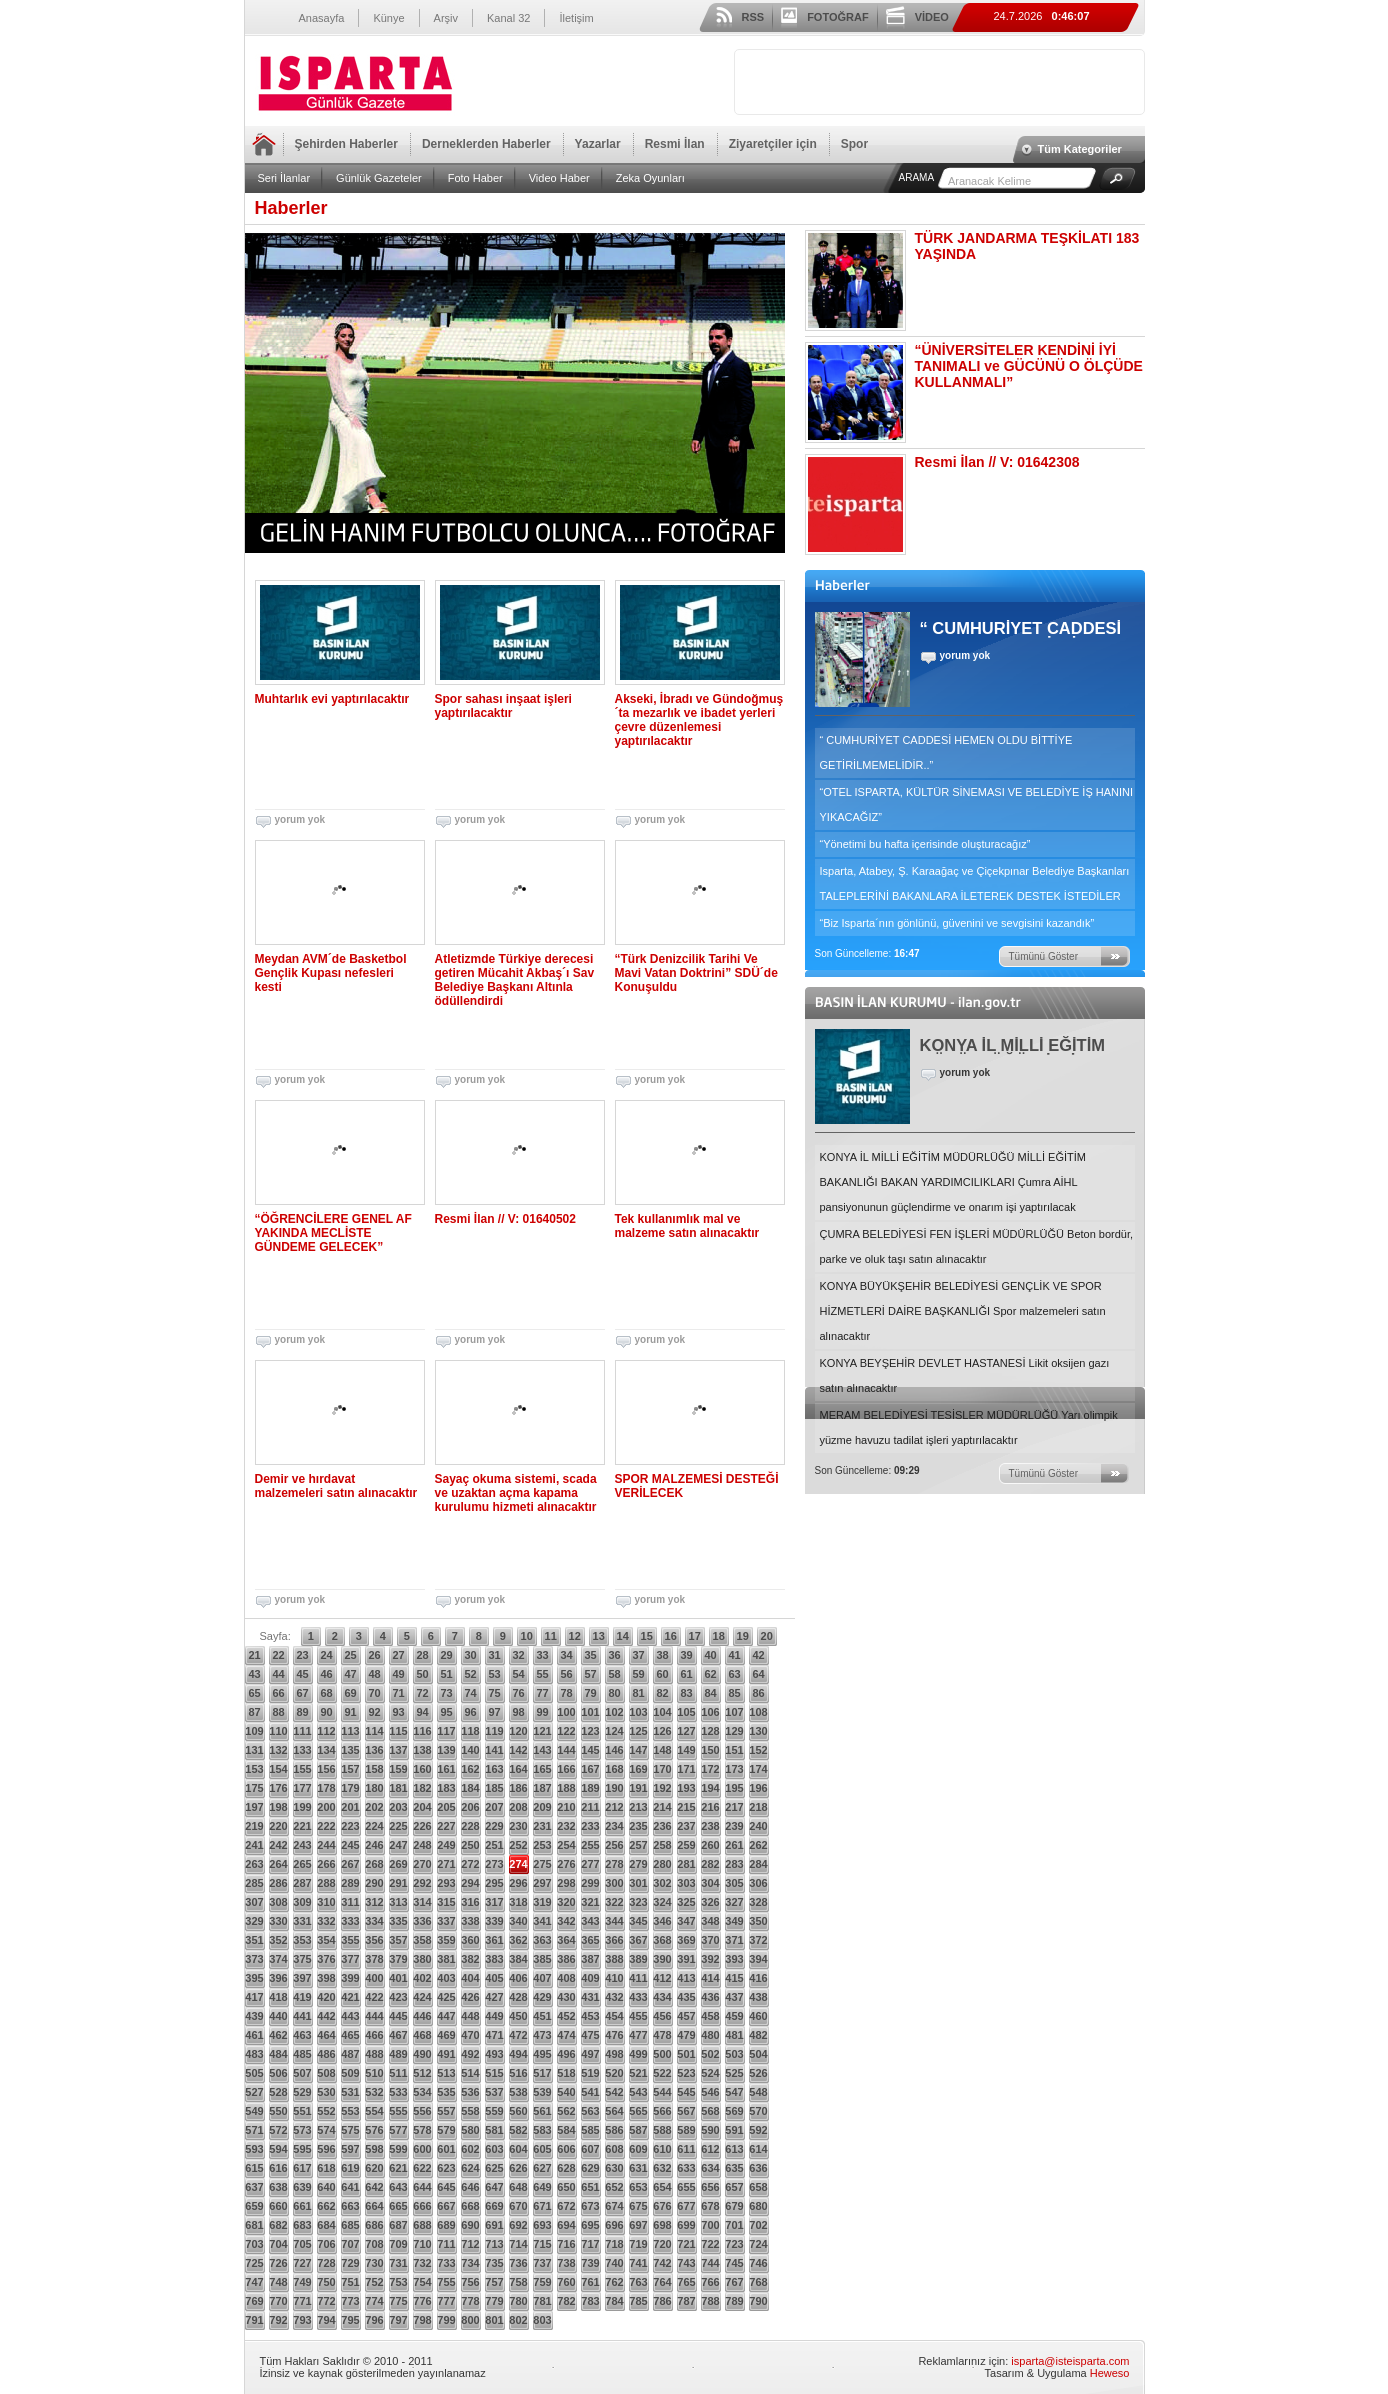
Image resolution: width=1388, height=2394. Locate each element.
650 (566, 2187)
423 (398, 1997)
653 (638, 2187)
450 (518, 2016)
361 (494, 1940)
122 (566, 1731)
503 (734, 2054)
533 (398, 2092)
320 (566, 1902)
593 (254, 2149)
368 (662, 1940)
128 (710, 1731)
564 (614, 2111)
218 (758, 1807)
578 (422, 2130)
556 (422, 2111)
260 (710, 1845)
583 (542, 2130)
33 (542, 1655)
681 (254, 2225)
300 (614, 1883)
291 (398, 1883)
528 (278, 2092)
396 (278, 1978)
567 (686, 2111)
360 (470, 1940)
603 (494, 2149)
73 (446, 1693)
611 (686, 2149)
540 (566, 2092)
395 (254, 1978)
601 (446, 2149)
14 (623, 1636)
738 (566, 2263)
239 (734, 1826)
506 (278, 2073)
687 (398, 2225)
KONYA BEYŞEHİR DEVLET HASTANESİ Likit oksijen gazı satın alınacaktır (965, 1375)
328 (758, 1902)
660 (278, 2206)
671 (542, 2206)
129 (734, 1731)
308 (278, 1902)
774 (374, 2301)
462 (278, 2035)
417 (254, 1997)
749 (302, 2282)
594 (278, 2149)
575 (350, 2130)
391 (686, 1959)
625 (494, 2168)
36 (614, 1655)
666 (422, 2206)
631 (638, 2168)
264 (278, 1864)
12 (575, 1636)
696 (614, 2225)
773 (350, 2301)
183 (446, 1788)
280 (662, 1864)
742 (662, 2263)
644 (422, 2187)
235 (638, 1826)
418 (278, 1997)
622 (422, 2168)
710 (422, 2244)
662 (326, 2206)
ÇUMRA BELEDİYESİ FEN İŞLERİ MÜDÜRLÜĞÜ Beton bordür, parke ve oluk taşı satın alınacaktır (977, 1246)
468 (422, 2035)
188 (566, 1788)
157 (350, 1769)
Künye (388, 18)
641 (350, 2187)
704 (278, 2244)
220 (278, 1826)
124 (614, 1731)
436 (710, 1997)
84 (710, 1693)
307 (254, 1902)
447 (446, 2016)
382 (470, 1959)
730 (374, 2263)
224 (374, 1826)
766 (710, 2282)
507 (302, 2073)
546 (710, 2092)
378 (374, 1959)
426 (470, 1997)
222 (326, 1826)
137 (398, 1750)
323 (638, 1902)
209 (542, 1807)
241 (254, 1845)
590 (710, 2130)
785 (638, 2301)
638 (278, 2187)
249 (446, 1845)
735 (494, 2263)
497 (590, 2054)
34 (566, 1655)
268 (374, 1864)
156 (326, 1769)
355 (350, 1940)
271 (446, 1864)
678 (710, 2206)
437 (734, 1997)
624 (470, 2168)
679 (734, 2206)
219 (254, 1826)
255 (590, 1845)
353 (302, 1940)
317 (494, 1902)
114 (374, 1731)
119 (494, 1731)
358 (422, 1940)
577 (398, 2130)
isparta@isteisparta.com (1070, 2361)
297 (542, 1883)
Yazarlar (598, 144)
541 (590, 2092)
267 (350, 1864)
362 (518, 1940)
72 (422, 1693)
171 (686, 1769)
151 (734, 1750)
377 (350, 1959)
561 (542, 2111)
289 (350, 1883)
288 (326, 1883)
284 (758, 1864)
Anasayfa (322, 18)
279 (638, 1864)
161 (446, 1769)
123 (590, 1731)
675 (638, 2206)
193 (686, 1788)
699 (686, 2225)
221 (302, 1826)
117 (446, 1731)
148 (662, 1750)
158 (374, 1769)
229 (494, 1826)
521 (638, 2073)
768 (758, 2282)
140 (470, 1750)
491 (446, 2054)
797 (398, 2320)
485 (302, 2054)
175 (254, 1788)
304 (710, 1883)
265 (302, 1864)
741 (638, 2263)
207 (494, 1807)
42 (758, 1655)
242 (278, 1845)
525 (734, 2073)
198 (278, 1807)
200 (326, 1807)
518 (566, 2073)
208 (518, 1807)
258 (662, 1845)
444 (374, 2016)
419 (302, 1997)
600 (422, 2149)
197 (254, 1807)
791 (254, 2320)
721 (686, 2244)
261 (734, 1845)
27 (398, 1655)
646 (470, 2187)
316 (470, 1902)
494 (518, 2054)
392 (710, 1959)
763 (638, 2282)
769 (254, 2301)
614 (758, 2149)
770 (278, 2301)
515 (494, 2073)
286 (278, 1883)
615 (254, 2168)
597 (350, 2149)
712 (470, 2244)
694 (566, 2225)
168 (614, 1769)
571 (254, 2130)
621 (398, 2168)
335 (398, 1921)
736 (518, 2263)
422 (374, 1997)
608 (614, 2149)
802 (518, 2320)
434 (662, 1997)
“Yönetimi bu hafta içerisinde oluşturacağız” (925, 844)
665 (398, 2206)
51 (446, 1674)
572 (278, 2130)
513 (446, 2073)
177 (302, 1788)
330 (278, 1921)
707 (350, 2244)
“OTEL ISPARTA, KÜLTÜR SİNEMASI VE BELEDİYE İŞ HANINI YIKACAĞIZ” (977, 804)
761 (590, 2282)
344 (614, 1921)
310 (326, 1902)
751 (350, 2282)
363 (542, 1940)
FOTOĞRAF (838, 17)
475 (590, 2035)
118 (470, 1731)
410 (614, 1978)
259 (686, 1845)
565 (638, 2111)
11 (551, 1636)
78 (566, 1693)
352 (278, 1940)
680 (758, 2206)
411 (638, 1978)
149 (686, 1750)
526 (758, 2073)
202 (374, 1807)
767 (734, 2282)
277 (590, 1864)
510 (374, 2073)
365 (590, 1940)
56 (566, 1674)
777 (446, 2301)
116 (422, 1731)
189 (590, 1788)
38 (662, 1655)
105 (686, 1712)
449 (494, 2016)
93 (398, 1712)
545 (686, 2092)
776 (422, 2301)
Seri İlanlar (284, 178)
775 (398, 2301)
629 (590, 2168)
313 (398, 1902)
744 (710, 2263)
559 (494, 2111)
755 (446, 2282)
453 (590, 2016)
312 (374, 1902)
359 (446, 1940)
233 (590, 1826)
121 (542, 1731)
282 (710, 1864)
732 (422, 2263)
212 (614, 1807)
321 (590, 1902)
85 (734, 1693)
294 (470, 1883)
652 (614, 2187)
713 (494, 2244)
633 (686, 2168)
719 (638, 2244)
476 (614, 2035)
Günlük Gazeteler (379, 178)
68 (326, 1693)
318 (518, 1902)
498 (614, 2054)
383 (494, 1959)
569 (734, 2111)
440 (278, 2016)
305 (734, 1883)
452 (566, 2016)
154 (278, 1769)
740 (614, 2263)
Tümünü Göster (1043, 956)
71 (398, 1693)
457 (686, 2016)
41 (734, 1655)
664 (374, 2206)
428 (518, 1997)
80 (614, 1693)
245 (350, 1845)
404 (470, 1978)
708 (374, 2244)
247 (398, 1845)
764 (662, 2282)
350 (758, 1921)
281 (686, 1864)
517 (542, 2073)
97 (494, 1712)
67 (302, 1693)
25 (350, 1655)
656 (710, 2187)
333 (350, 1921)
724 (758, 2244)
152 (758, 1750)
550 (278, 2111)
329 (254, 1921)
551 (302, 2111)
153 (254, 1769)
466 (374, 2035)
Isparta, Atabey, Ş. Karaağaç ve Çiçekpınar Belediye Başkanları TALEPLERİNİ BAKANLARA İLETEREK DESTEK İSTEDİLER (975, 883)
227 (446, 1826)
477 (638, 2035)
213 (638, 1807)
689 (446, 2225)
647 (494, 2187)
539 (542, 2092)
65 (254, 1693)
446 (422, 2016)
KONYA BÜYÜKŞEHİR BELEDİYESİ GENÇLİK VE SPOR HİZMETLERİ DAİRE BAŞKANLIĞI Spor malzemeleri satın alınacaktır (963, 1311)
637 (254, 2187)
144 (566, 1750)
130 (758, 1731)
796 (374, 2320)
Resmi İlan (675, 144)
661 (302, 2206)
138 (422, 1750)
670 (518, 2206)
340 (518, 1921)
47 (350, 1674)
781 (542, 2301)
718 (614, 2244)
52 (470, 1674)
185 (494, 1788)
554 (374, 2111)
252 (518, 1845)
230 (518, 1826)
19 (743, 1636)
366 (614, 1940)
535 (446, 2092)
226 (422, 1826)
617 (302, 2168)
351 (254, 1940)
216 (710, 1807)
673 (590, 2206)
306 (758, 1883)
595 (302, 2149)
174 (758, 1769)
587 (638, 2130)
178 (326, 1788)
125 (638, 1731)
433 (638, 1997)
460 (758, 2016)
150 (710, 1750)
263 (254, 1864)
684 (326, 2225)
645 (446, 2187)
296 (518, 1883)
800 (470, 2320)
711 (446, 2244)
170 (662, 1769)
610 (662, 2149)
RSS (753, 17)
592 (758, 2130)
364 (566, 1940)
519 (590, 2073)
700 (710, 2225)
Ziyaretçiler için (773, 144)
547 (734, 2092)
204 (422, 1807)
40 (710, 1655)
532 (374, 2092)
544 (662, 2092)
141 (494, 1750)
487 (350, 2054)
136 (374, 1750)
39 (686, 1655)
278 (614, 1864)
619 (350, 2168)
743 (686, 2263)
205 (446, 1807)
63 (734, 1674)
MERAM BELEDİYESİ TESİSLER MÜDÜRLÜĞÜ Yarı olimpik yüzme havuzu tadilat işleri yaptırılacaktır (969, 1427)
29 (446, 1655)
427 (494, 1997)
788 (710, 2301)
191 (638, 1788)
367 (638, 1940)
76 (518, 1693)
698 (662, 2225)
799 (446, 2320)
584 (566, 2130)
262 (758, 1845)
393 (734, 1959)
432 (614, 1997)
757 (494, 2282)
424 (422, 1997)
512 (422, 2073)
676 (662, 2206)
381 (446, 1959)
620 (374, 2168)
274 (518, 1864)
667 (446, 2206)
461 (254, 2035)
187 (542, 1788)
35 (590, 1655)
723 (734, 2244)
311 (350, 1902)
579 (446, 2130)
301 (638, 1883)
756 (470, 2282)
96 (470, 1712)
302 (662, 1883)
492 (470, 2054)
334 (374, 1921)
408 (566, 1978)
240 (758, 1826)
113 (350, 1731)
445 (398, 2016)
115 (398, 1731)
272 (470, 1864)
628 (566, 2168)
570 (758, 2111)
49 (398, 1674)
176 (278, 1788)
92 (374, 1712)
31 (494, 1655)
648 (518, 2187)
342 (566, 1921)
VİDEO (932, 17)
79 (590, 1693)
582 (518, 2130)
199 (302, 1807)
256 (614, 1845)
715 (542, 2244)
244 (326, 1845)
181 (398, 1788)
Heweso (1110, 2373)
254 (566, 1845)
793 (302, 2320)
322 (614, 1902)
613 (734, 2149)
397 (302, 1978)
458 (710, 2016)
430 (566, 1997)
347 (686, 1921)
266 (326, 1864)
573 (302, 2130)
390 (662, 1959)
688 (422, 2225)
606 (566, 2149)
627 (542, 2168)
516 (518, 2073)
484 (278, 2054)
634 (710, 2168)
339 (494, 1921)
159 (398, 1769)
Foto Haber (475, 178)
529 (302, 2092)
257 (638, 1845)
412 (662, 1978)
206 (470, 1807)
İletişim (576, 18)
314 (422, 1902)
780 (518, 2301)
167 (590, 1769)
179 (350, 1788)
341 (542, 1921)
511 (398, 2073)
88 (278, 1712)
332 (326, 1921)
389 (638, 1959)
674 (614, 2206)
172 (710, 1769)
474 (566, 2035)
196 (758, 1788)
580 (470, 2130)
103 (638, 1712)
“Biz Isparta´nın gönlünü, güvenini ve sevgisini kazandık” (957, 923)
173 (734, 1769)
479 (686, 2035)
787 (686, 2301)
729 (350, 2263)
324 (662, 1902)
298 (566, 1883)
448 (470, 2016)
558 (470, 2111)
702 (758, 2225)
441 (302, 2016)
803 (542, 2320)
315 (446, 1902)
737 (542, 2263)
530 (326, 2092)
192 (662, 1788)
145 (590, 1750)
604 (518, 2149)
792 (278, 2320)
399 (350, 1978)
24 (326, 1655)
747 (254, 2282)
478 (662, 2035)
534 (422, 2092)
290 (374, 1883)
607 (590, 2149)
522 (662, 2073)
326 (710, 1902)
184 (470, 1788)
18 (719, 1636)
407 (542, 1978)
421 (350, 1997)
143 (542, 1750)
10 (527, 1636)
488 (374, 2054)
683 (302, 2225)
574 (326, 2130)
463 (302, 2035)
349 (734, 1921)
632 (662, 2168)
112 (326, 1731)
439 (254, 2016)
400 (374, 1978)
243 (302, 1845)
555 (398, 2111)
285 (254, 1883)
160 (422, 1769)
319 (542, 1902)
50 (422, 1674)
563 (590, 2111)
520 (614, 2073)
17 (695, 1636)
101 (590, 1712)
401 (398, 1978)
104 (662, 1712)
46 (326, 1674)
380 (422, 1959)
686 (374, 2225)
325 (686, 1902)
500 (662, 2054)
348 (710, 1921)
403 (446, 1978)
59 (638, 1674)
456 (662, 2016)
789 (734, 2301)
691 (494, 2225)
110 (278, 1731)
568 (710, 2111)
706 (326, 2244)
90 (326, 1712)
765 (686, 2282)
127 (686, 1731)
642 (374, 2187)
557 (446, 2111)
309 (302, 1902)
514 (470, 2073)
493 (494, 2054)
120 (518, 1731)
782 (566, 2301)
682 (278, 2225)
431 (590, 1997)
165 (542, 1769)
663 (350, 2206)
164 (518, 1769)
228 (470, 1826)
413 (686, 1978)
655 (686, 2187)
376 (326, 1959)
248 (422, 1845)
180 (374, 1788)
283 (734, 1864)
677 (686, 2206)
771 (302, 2301)
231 (542, 1826)
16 (671, 1636)
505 (254, 2073)
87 (254, 1712)
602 (470, 2149)
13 (599, 1636)
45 (302, 1674)
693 (542, 2225)
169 (638, 1769)
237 (686, 1826)
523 (686, 2073)
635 (734, 2168)
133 (302, 1750)
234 (614, 1826)
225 (398, 1826)
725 (254, 2263)
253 (542, 1845)
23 (302, 1655)
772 (326, 2301)
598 (374, 2149)
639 (302, 2187)
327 (734, 1902)
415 (734, 1978)
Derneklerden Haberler (486, 144)
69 (350, 1693)
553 (350, 2111)
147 (638, 1750)
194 (710, 1788)
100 (566, 1712)
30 (470, 1655)
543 (638, 2092)
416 (758, 1978)
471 (494, 2035)
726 (278, 2263)
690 (470, 2225)
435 (686, 1997)
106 (710, 1712)
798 (422, 2320)
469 (446, 2035)
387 (590, 1959)
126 (662, 1731)
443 (350, 2016)
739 (590, 2263)
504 (758, 2054)
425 (446, 1997)
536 (470, 2092)
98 (518, 1712)
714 (518, 2244)
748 (278, 2282)
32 (518, 1655)
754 (422, 2282)
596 (326, 2149)
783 (590, 2301)
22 (278, 1655)
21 (254, 1655)
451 (542, 2016)
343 (590, 1921)
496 (566, 2054)
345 (638, 1921)
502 (710, 2054)
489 (398, 2054)
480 (710, 2035)
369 (686, 1940)
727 (302, 2263)
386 (566, 1959)
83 (686, 1693)
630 (614, 2168)
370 (710, 1940)
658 (758, 2187)
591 (734, 2130)
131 (254, 1750)
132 (278, 1750)
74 (470, 1693)
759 (542, 2282)
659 (254, 2206)
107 (734, 1712)
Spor (854, 144)
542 (614, 2092)
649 (542, 2187)
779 (494, 2301)
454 (614, 2016)
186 (518, 1788)
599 (398, 2149)
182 (422, 1788)
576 (374, 2130)
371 (734, 1940)
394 (758, 1959)
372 (758, 1940)
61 (686, 1674)
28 (422, 1655)
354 (326, 1940)
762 (614, 2282)
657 (734, 2187)
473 (542, 2035)
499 (638, 2054)
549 (254, 2111)
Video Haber (559, 178)
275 (542, 1864)
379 (398, 1959)
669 (494, 2206)
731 (398, 2263)
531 (350, 2092)
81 (638, 1693)
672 (566, 2206)
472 (518, 2035)
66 (278, 1693)
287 (302, 1883)
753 (398, 2282)
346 (662, 1921)
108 (758, 1712)
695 (590, 2225)
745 (734, 2263)
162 (470, 1769)
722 (710, 2244)
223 (350, 1826)
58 (614, 1674)
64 (758, 1674)
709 (398, 2244)
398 (326, 1978)
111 (302, 1731)
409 (590, 1978)
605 (542, 2149)
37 (638, 1655)
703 (254, 2244)
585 (590, 2130)
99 (542, 1712)
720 (662, 2244)
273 (494, 1864)
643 (398, 2187)
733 (446, 2263)
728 (326, 2263)
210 (566, 1807)
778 (470, 2301)
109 (254, 1731)
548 (758, 2092)
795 (350, 2320)
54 (518, 1674)
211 (590, 1807)
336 (422, 1921)
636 (758, 2168)
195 (734, 1788)
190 (614, 1788)
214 (662, 1807)
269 (398, 1864)
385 (542, 1959)
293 (446, 1883)
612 (710, 2149)
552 (326, 2111)
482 (758, 2035)
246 (374, 1845)
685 (350, 2225)
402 (422, 1978)
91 (350, 1712)
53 (494, 1674)
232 (566, 1826)
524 (710, 2073)
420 (326, 1997)
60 (662, 1674)
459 (734, 2016)
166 (566, 1769)
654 (662, 2187)
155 (302, 1769)
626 (518, 2168)
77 (542, 1693)
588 (662, 2130)
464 (326, 2035)
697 (638, 2225)
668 (470, 2206)
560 (518, 2111)
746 (758, 2263)
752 (374, 2282)
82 (662, 1693)
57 (590, 1674)
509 (350, 2073)
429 (542, 1997)
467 (398, 2035)
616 (278, 2168)
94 (422, 1712)
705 (302, 2244)
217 (734, 1807)
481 (734, 2035)
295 (494, 1883)
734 (470, 2263)
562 (566, 2111)
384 (518, 1959)
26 (374, 1655)
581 (494, 2130)
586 (614, 2130)
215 (686, 1807)
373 (254, 1959)
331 (302, 1921)
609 (638, 2149)
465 (350, 2035)
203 (398, 1807)
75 (494, 1693)
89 (302, 1712)
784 (614, 2301)
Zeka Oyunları (650, 178)
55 (542, 1674)
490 (422, 2054)
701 (734, 2225)
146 (614, 1750)
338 (470, 1921)
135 (350, 1750)
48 (374, 1674)
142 (518, 1750)
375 (302, 1959)
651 (590, 2187)
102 (614, 1712)
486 (326, 2054)
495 (542, 2054)
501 (686, 2054)
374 (278, 1959)
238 (710, 1826)
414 (710, 1978)
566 (662, 2111)
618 (326, 2168)
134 (326, 1750)
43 (254, 1674)
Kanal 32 (508, 18)
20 (767, 1636)
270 (422, 1864)
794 (326, 2320)
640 (326, 2187)
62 (710, 1674)
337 (446, 1921)
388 (614, 1959)
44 (278, 1674)
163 (494, 1769)
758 (518, 2282)
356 (374, 1940)
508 (326, 2073)
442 (326, 2016)
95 (446, 1712)
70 (374, 1693)
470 (470, 2035)
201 (350, 1807)
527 (254, 2092)
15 (647, 1636)
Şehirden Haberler (346, 144)
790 (758, 2301)
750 (326, 2282)
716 (566, 2244)
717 (590, 2244)
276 (566, 1864)
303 (686, 1883)
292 (422, 1883)
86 (758, 1693)
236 (662, 1826)
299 (590, 1883)
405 (494, 1978)
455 (638, 2016)
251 (494, 1845)
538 (518, 2092)
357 (398, 1940)
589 (686, 2130)
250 (470, 1845)
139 (446, 1750)
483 (254, 2054)
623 (446, 2168)
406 (518, 1978)
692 (518, 2225)
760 (566, 2282)
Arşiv (446, 18)
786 (662, 2301)
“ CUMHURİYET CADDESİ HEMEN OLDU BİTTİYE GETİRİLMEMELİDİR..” (946, 752)
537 (494, 2092)
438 (758, 1997)
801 (494, 2320)
